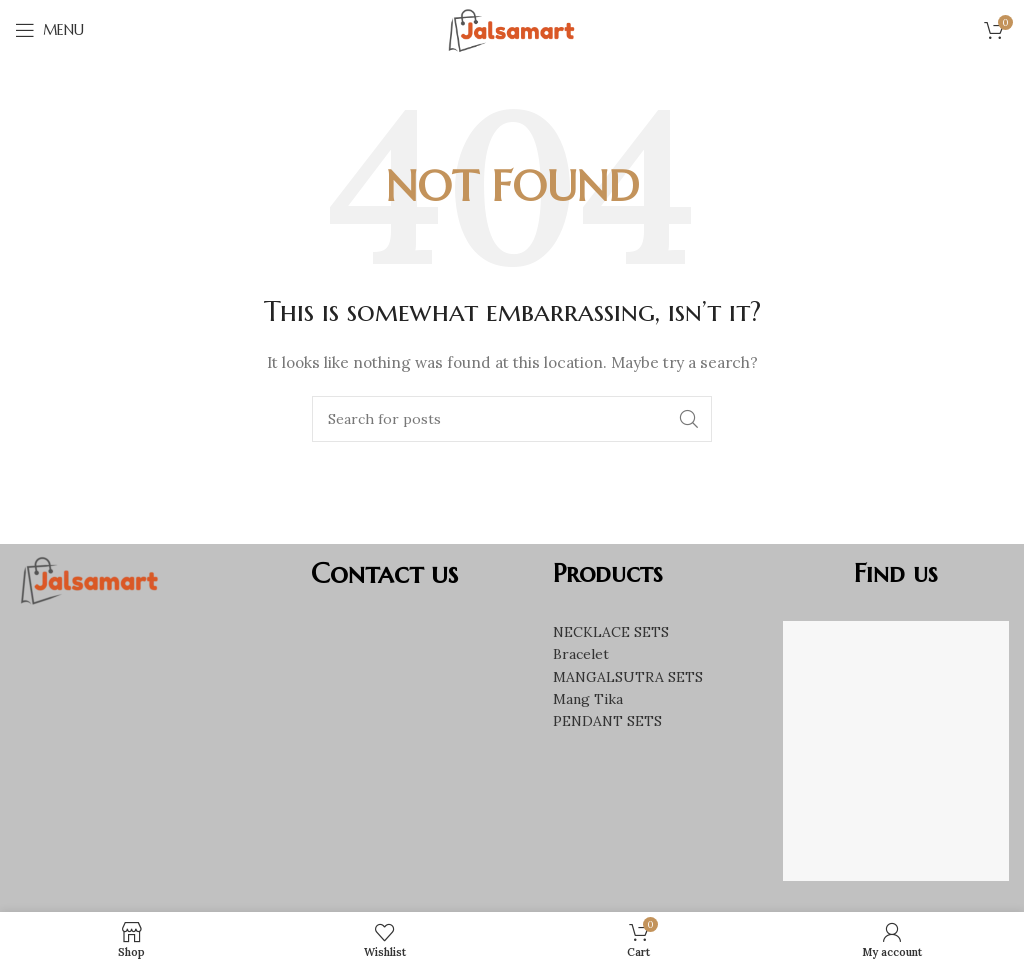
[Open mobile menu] (49, 30)
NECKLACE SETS (611, 632)
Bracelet (581, 654)
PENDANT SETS (607, 721)
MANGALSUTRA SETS (628, 677)
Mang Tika (588, 699)
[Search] (512, 419)
